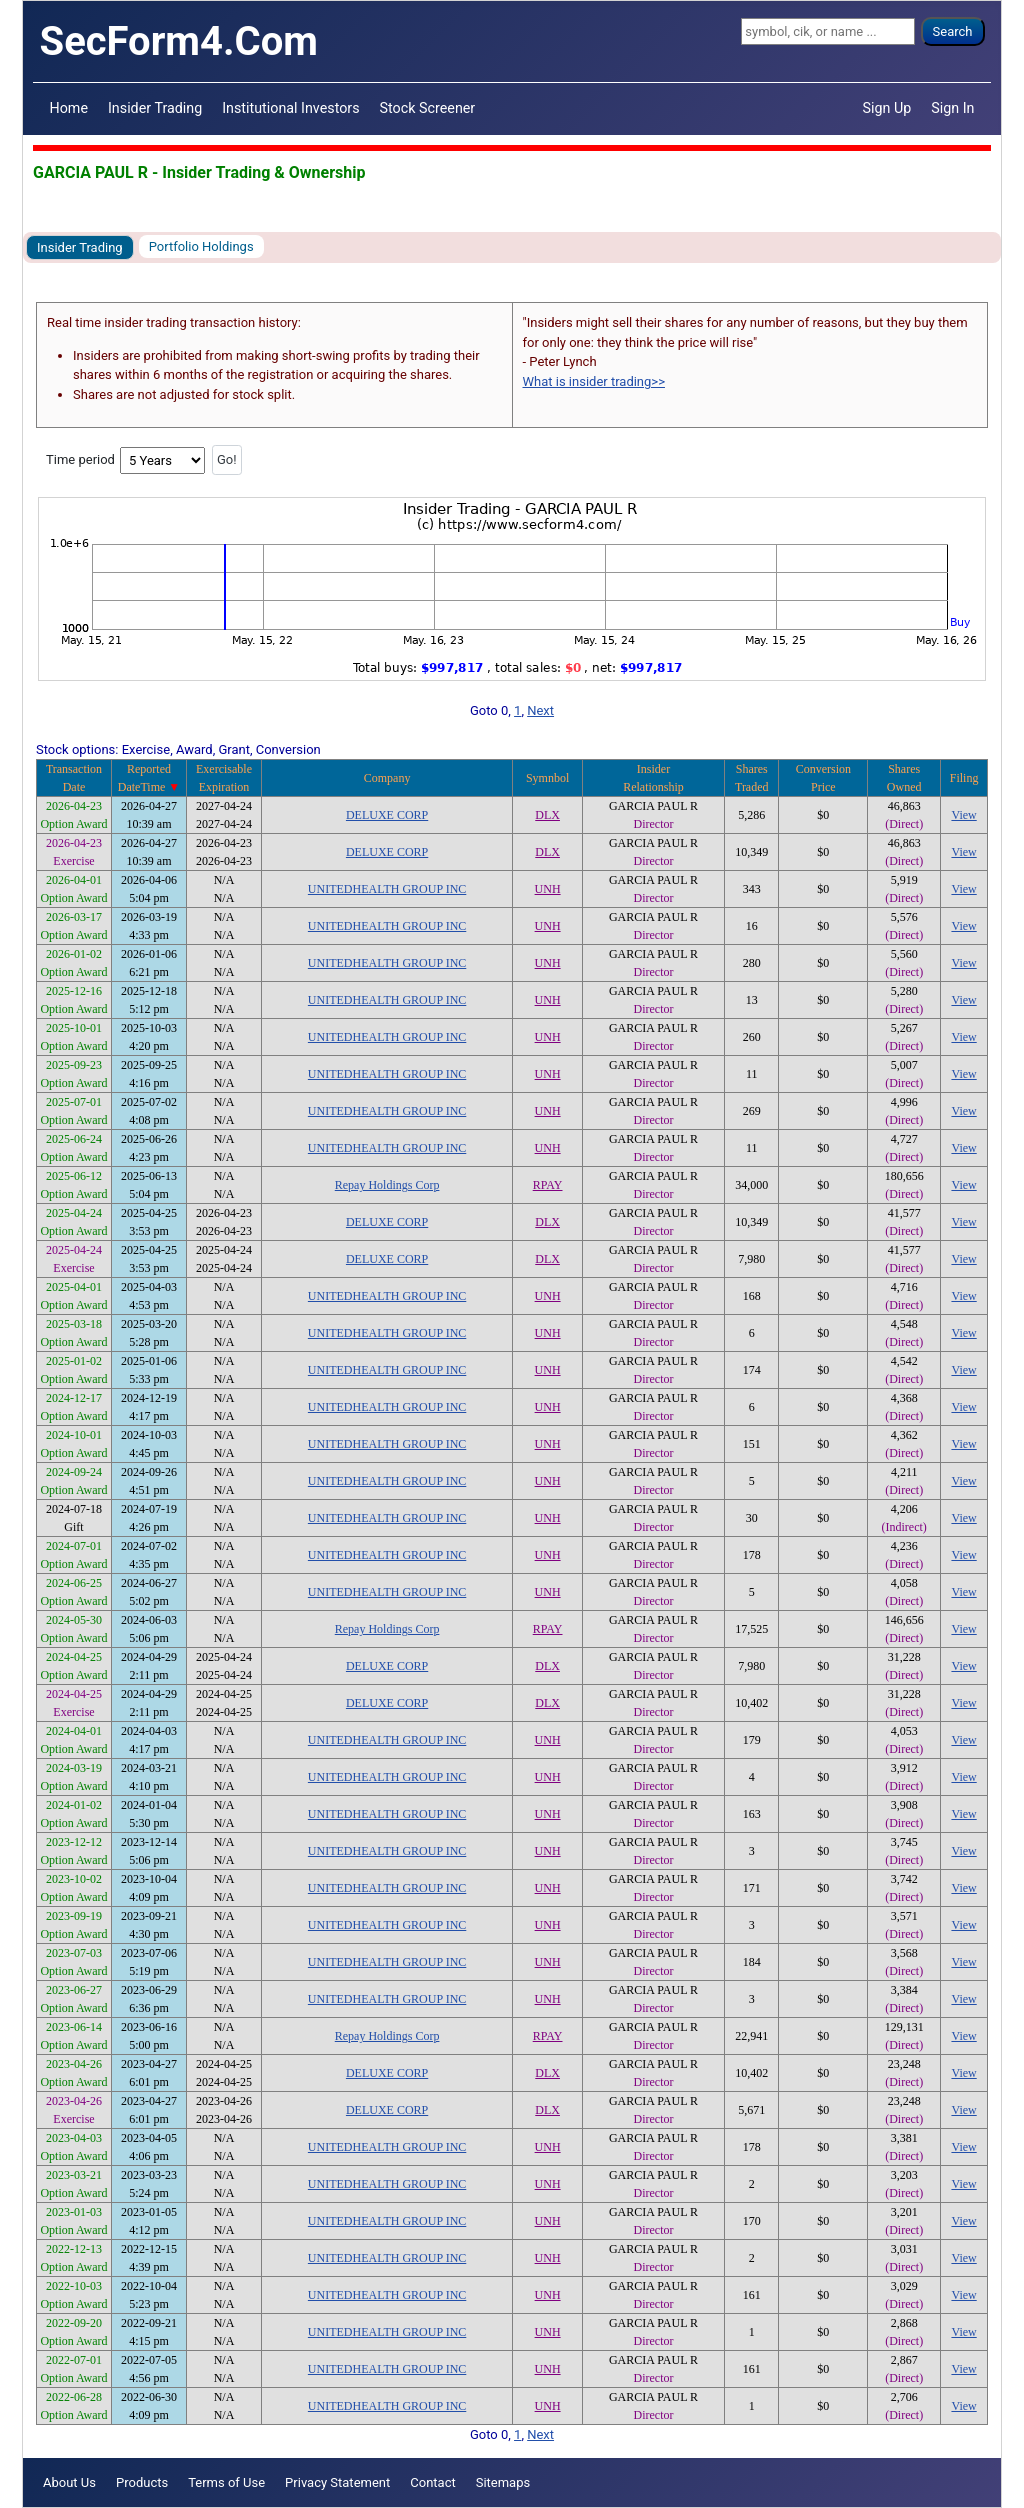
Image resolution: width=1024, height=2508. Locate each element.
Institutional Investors (290, 108)
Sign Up (887, 108)
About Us (69, 2482)
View (963, 815)
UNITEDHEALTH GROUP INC (387, 889)
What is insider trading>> (594, 381)
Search (953, 31)
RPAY (548, 1185)
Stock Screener (428, 108)
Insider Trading (155, 108)
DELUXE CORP (387, 815)
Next (540, 710)
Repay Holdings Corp (387, 1185)
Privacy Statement (337, 2482)
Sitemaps (503, 2482)
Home (69, 108)
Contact (432, 2482)
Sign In (952, 108)
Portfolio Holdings (201, 246)
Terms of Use (226, 2482)
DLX (547, 815)
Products (142, 2482)
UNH (548, 889)
